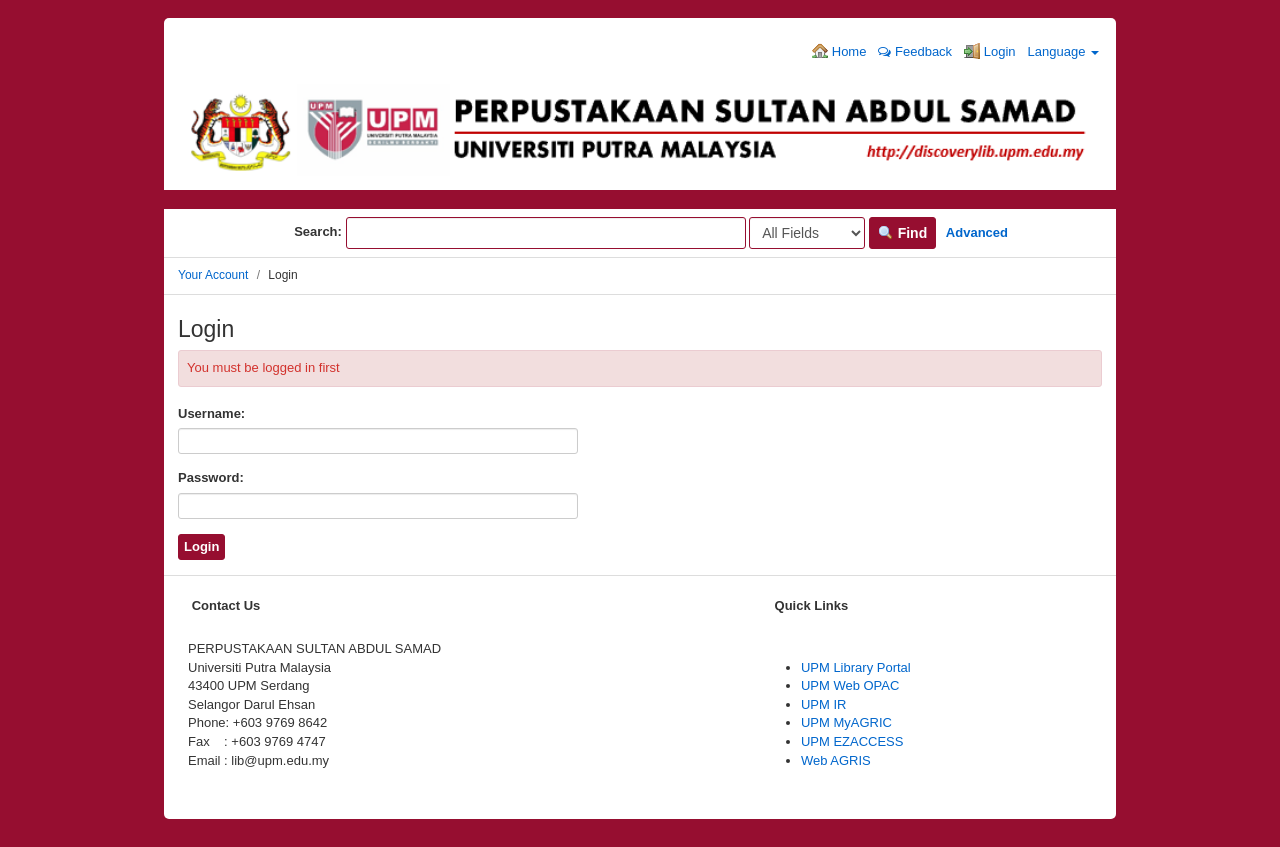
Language (1063, 51)
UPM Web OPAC (850, 685)
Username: (211, 413)
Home (839, 51)
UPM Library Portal (856, 667)
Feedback (915, 51)
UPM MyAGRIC (846, 722)
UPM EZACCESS (852, 741)
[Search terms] (546, 233)
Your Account (213, 275)
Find (902, 233)
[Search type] (807, 233)
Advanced (977, 232)
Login (989, 51)
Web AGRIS (836, 760)
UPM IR (824, 704)
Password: (211, 477)
